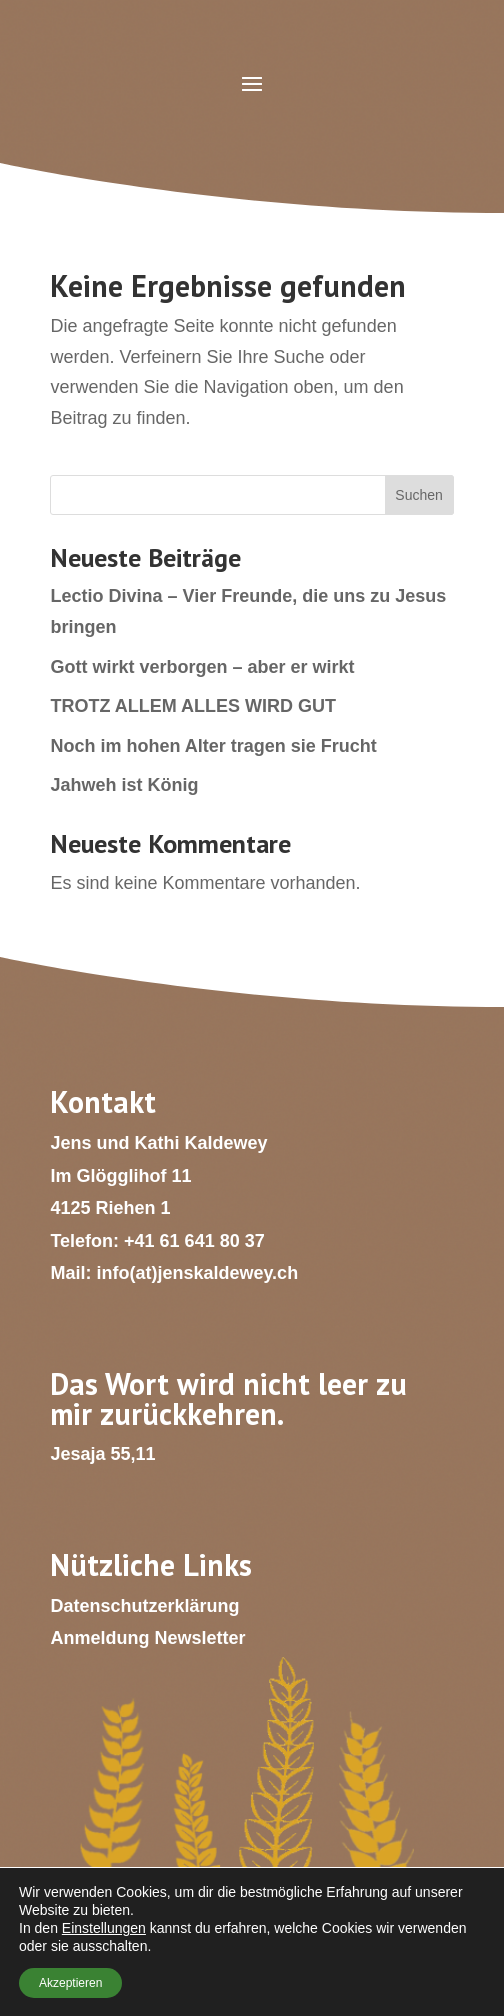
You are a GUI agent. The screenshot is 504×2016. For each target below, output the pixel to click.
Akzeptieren (70, 1983)
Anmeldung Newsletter (147, 1638)
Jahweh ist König (124, 785)
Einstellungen (104, 1928)
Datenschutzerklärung (144, 1606)
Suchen (418, 495)
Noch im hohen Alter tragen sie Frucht (213, 746)
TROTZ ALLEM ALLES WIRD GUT (193, 706)
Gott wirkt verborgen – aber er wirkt (202, 667)
